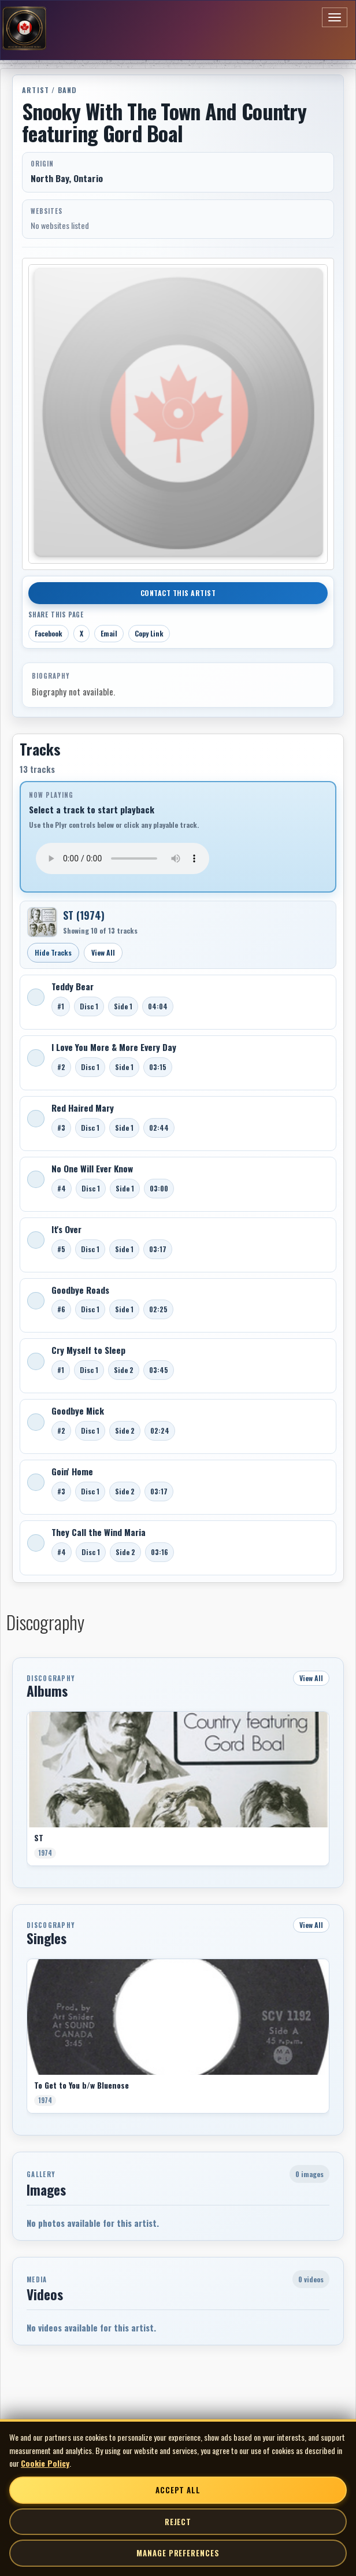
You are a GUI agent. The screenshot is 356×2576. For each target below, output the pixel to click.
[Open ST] (42, 922)
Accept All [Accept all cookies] (178, 2490)
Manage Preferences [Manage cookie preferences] (177, 2553)
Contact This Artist (178, 593)
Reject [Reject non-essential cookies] (178, 2521)
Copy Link (149, 633)
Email (109, 633)
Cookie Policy (45, 2463)
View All (103, 952)
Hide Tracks (53, 952)
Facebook (48, 633)
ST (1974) (84, 915)
